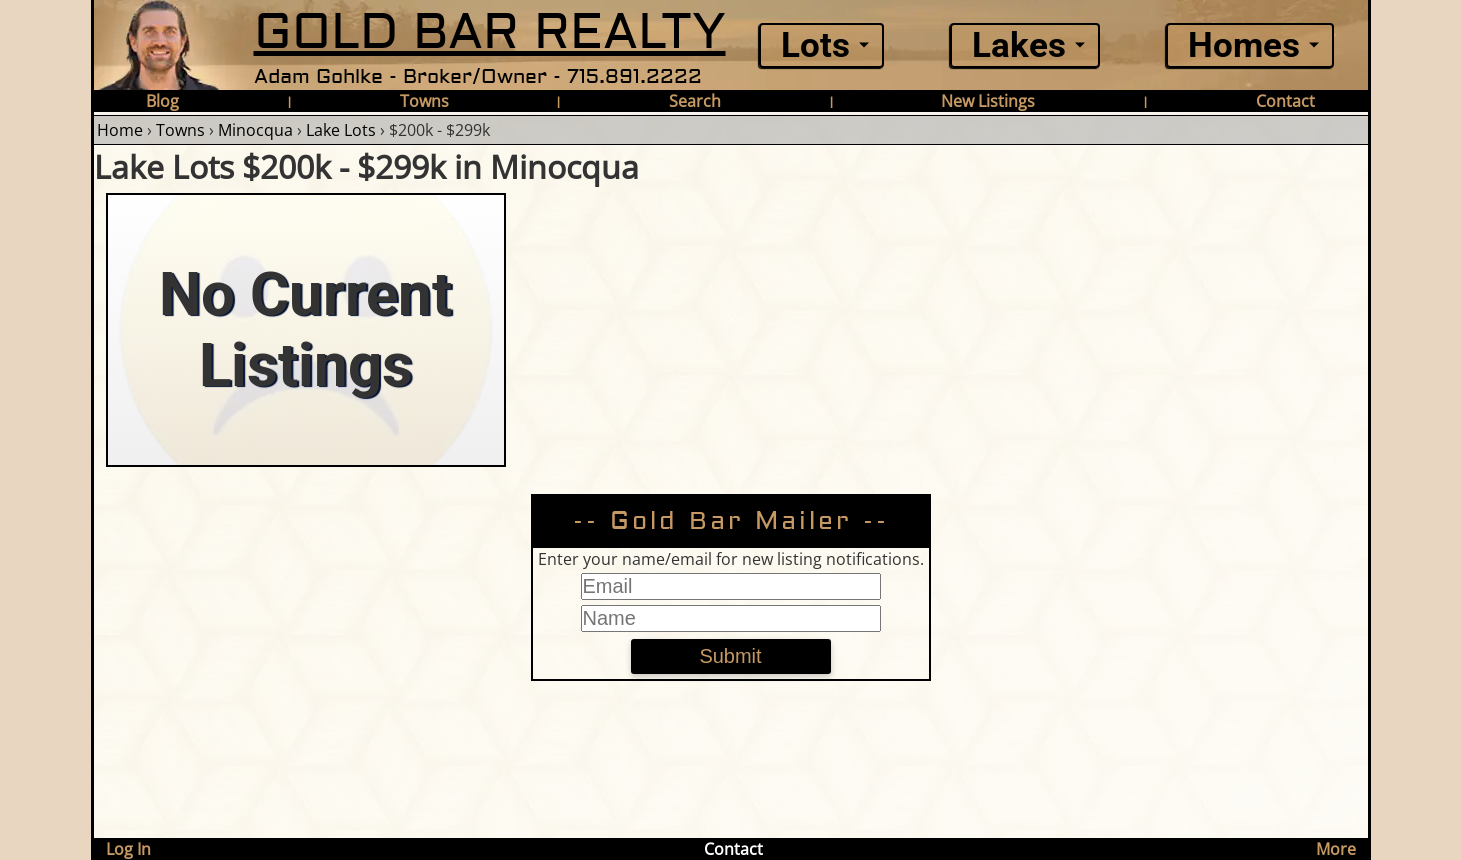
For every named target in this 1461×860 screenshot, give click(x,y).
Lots (815, 45)
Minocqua (255, 130)
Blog (162, 101)
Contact (1285, 101)
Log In (128, 849)
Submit (730, 656)
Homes (1244, 45)
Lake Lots (341, 130)
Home (120, 130)
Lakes (1019, 45)
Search (695, 101)
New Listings (988, 101)
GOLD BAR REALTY (490, 32)
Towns (424, 101)
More (1336, 849)
